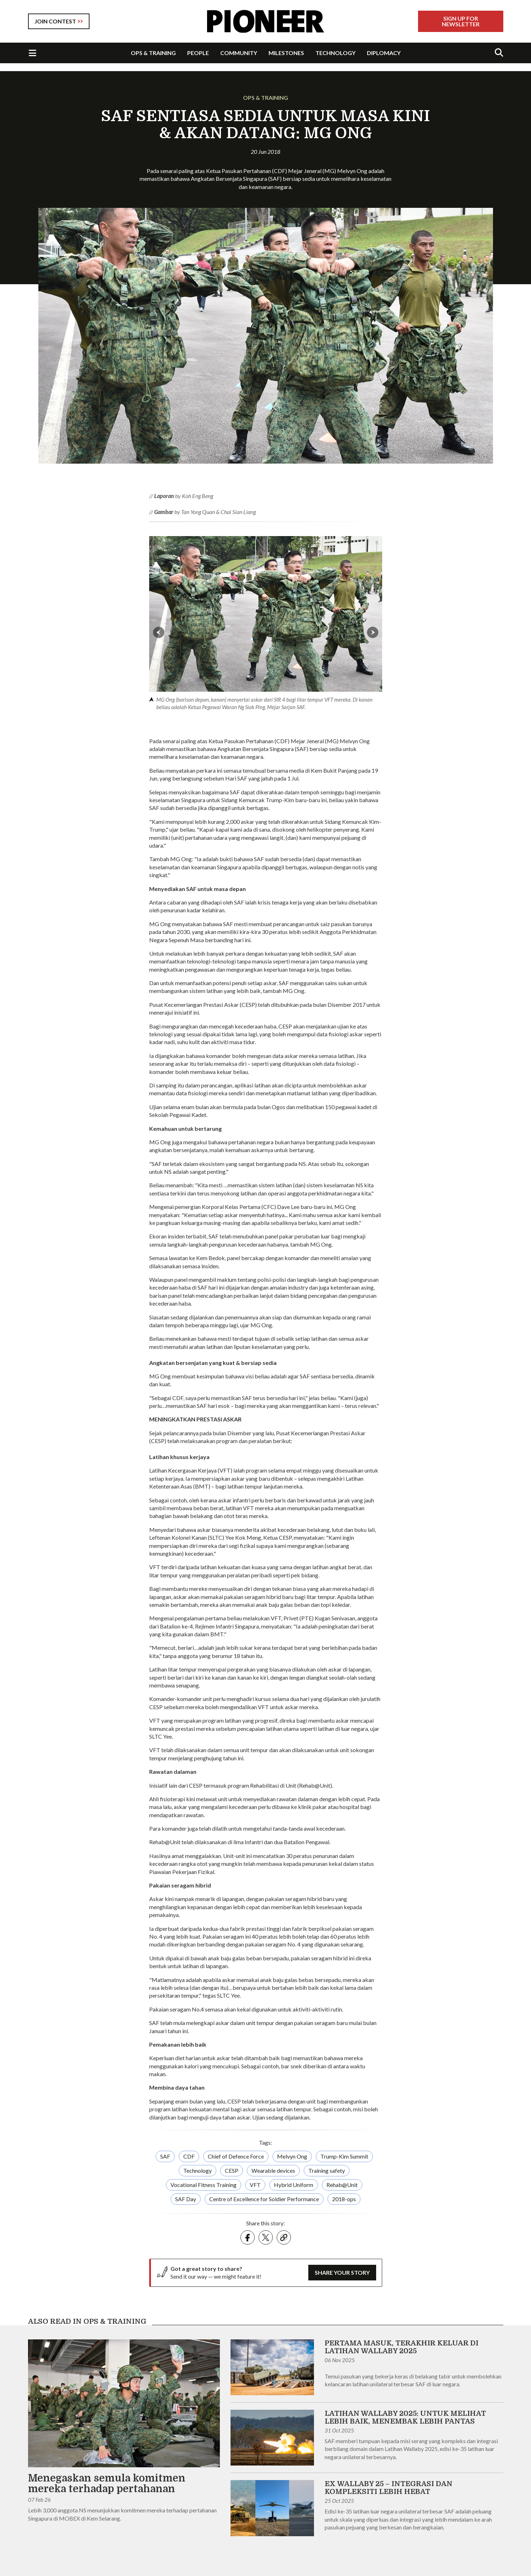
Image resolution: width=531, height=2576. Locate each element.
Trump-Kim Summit (344, 2156)
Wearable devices (273, 2170)
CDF (189, 2156)
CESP (231, 2170)
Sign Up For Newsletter (460, 21)
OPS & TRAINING (153, 52)
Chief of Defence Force (236, 2156)
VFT (255, 2184)
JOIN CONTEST (55, 21)
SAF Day (185, 2199)
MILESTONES (286, 52)
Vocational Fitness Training (203, 2184)
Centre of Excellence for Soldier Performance (264, 2199)
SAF (165, 2156)
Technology (197, 2170)
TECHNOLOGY (335, 52)
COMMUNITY (238, 52)
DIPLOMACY (384, 52)
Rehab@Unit (342, 2184)
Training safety (326, 2170)
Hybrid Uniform (293, 2184)
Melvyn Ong (292, 2156)
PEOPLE (198, 52)
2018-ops (344, 2199)
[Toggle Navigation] (32, 53)
